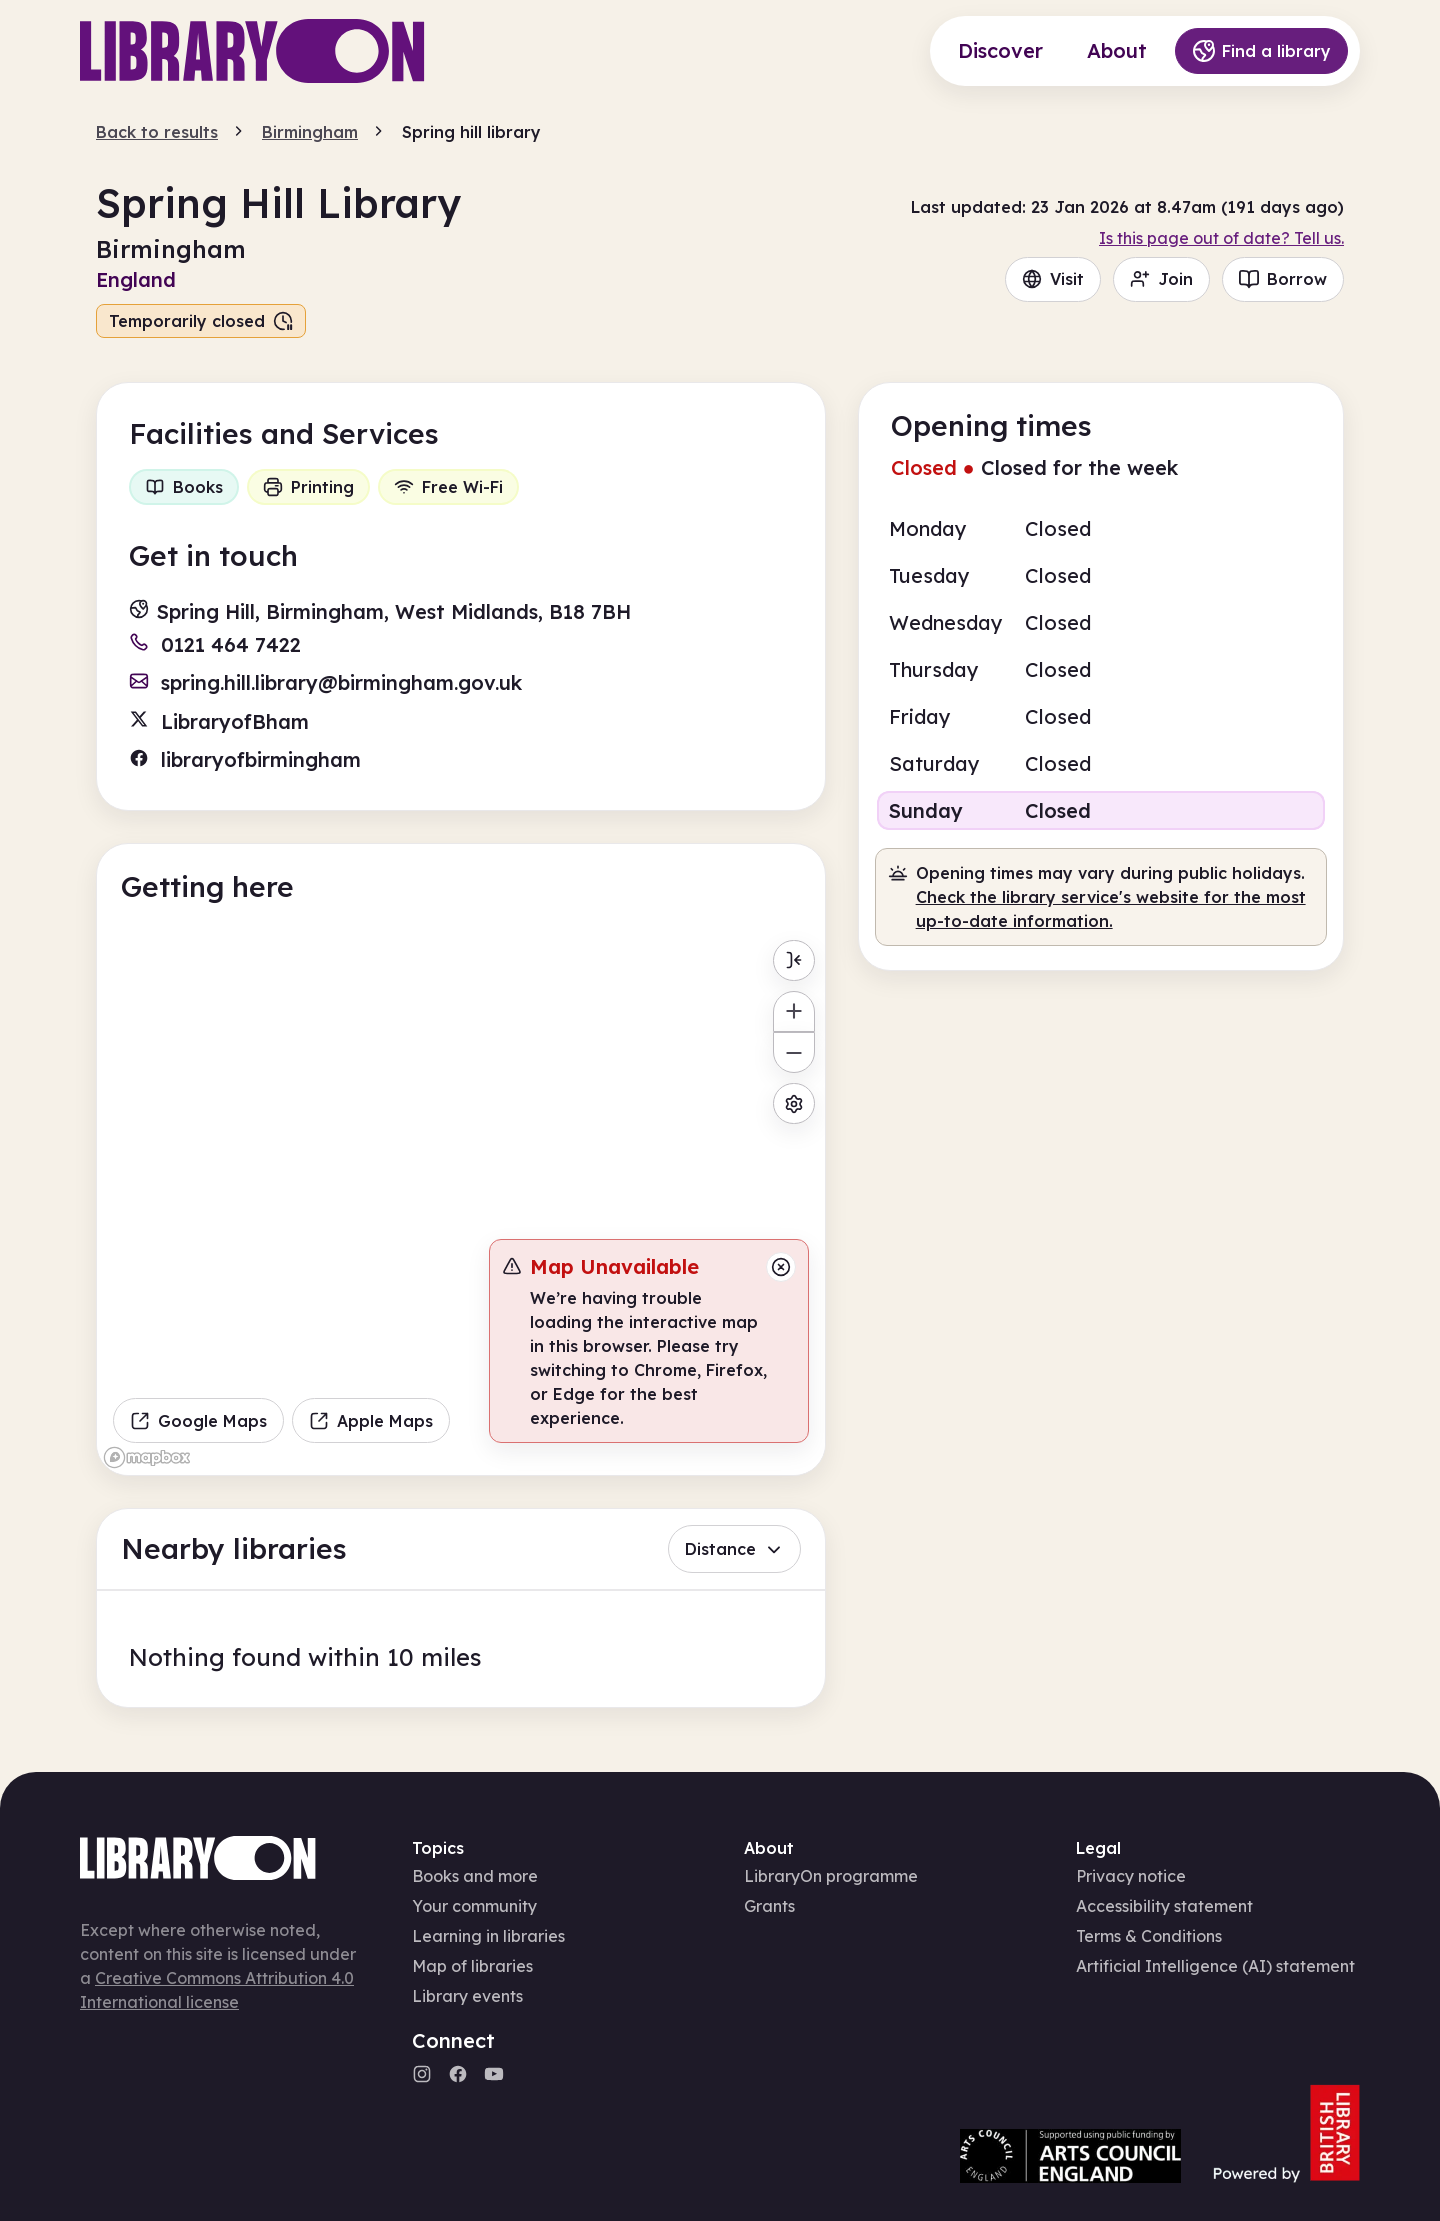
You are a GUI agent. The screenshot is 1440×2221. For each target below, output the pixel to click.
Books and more (475, 1876)
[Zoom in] (793, 1011)
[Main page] (252, 51)
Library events (467, 1996)
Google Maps (198, 1421)
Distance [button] (734, 1549)
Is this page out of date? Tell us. (1221, 238)
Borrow (1283, 279)
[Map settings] (793, 1103)
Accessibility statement (1164, 1906)
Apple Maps (371, 1421)
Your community (474, 1906)
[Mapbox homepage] (147, 1457)
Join (1161, 279)
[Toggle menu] (793, 960)
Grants (769, 1906)
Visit (1053, 279)
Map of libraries (472, 1966)
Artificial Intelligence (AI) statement (1215, 1966)
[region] (461, 1203)
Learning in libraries (488, 1936)
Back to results (157, 132)
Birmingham (310, 132)
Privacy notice (1131, 1876)
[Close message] (781, 1267)
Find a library (1261, 51)
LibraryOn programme (831, 1876)
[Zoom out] (793, 1052)
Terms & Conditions (1149, 1936)
